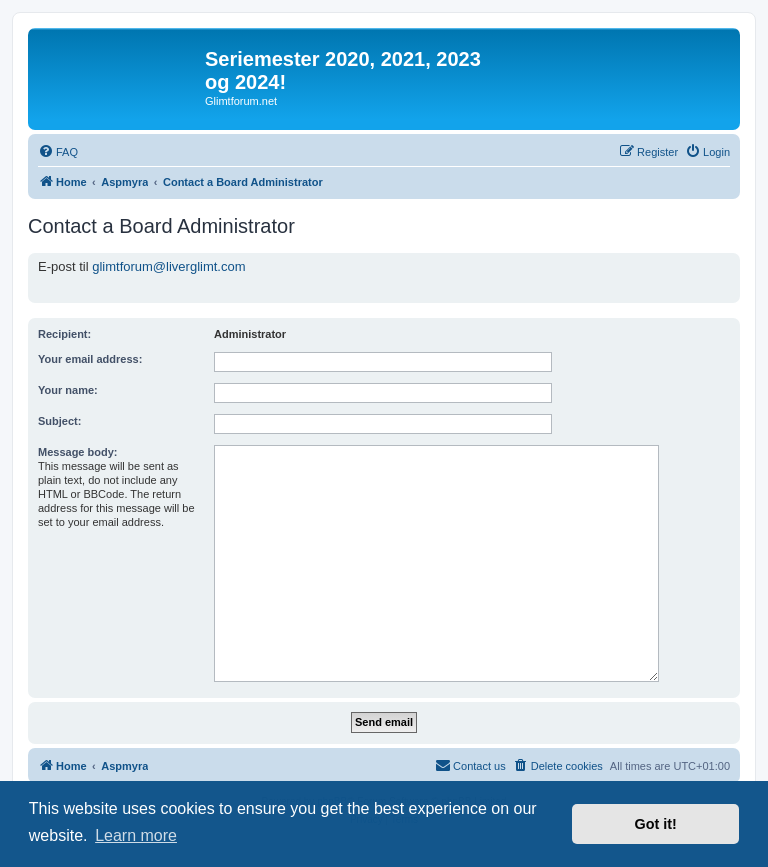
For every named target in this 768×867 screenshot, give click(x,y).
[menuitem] (58, 152)
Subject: (59, 421)
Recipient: (64, 334)
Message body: (77, 452)
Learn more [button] (136, 835)
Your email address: (90, 359)
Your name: (68, 390)
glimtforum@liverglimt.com (168, 266)
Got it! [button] (656, 824)
